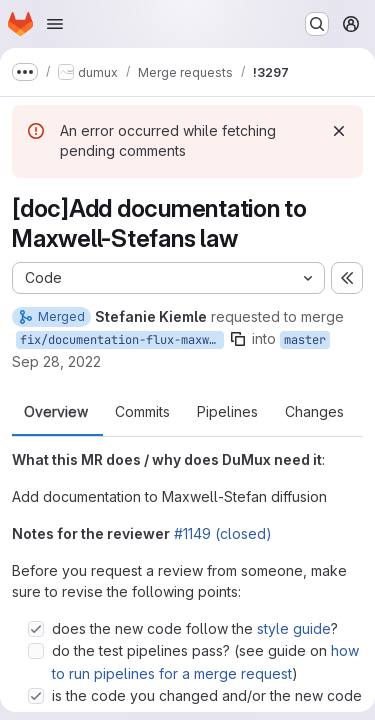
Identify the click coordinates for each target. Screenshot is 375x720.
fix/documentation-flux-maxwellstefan (122, 340)
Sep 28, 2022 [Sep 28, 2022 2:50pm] (56, 361)
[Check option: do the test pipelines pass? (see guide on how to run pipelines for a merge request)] (36, 651)
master (305, 340)
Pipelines (227, 412)
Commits (142, 412)
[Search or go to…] (317, 24)
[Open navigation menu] (55, 24)
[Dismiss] (339, 131)
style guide (294, 628)
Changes (314, 412)
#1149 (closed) (223, 533)
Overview (56, 412)
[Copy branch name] (238, 339)
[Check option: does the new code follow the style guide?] (36, 629)
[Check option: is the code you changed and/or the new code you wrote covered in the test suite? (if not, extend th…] (36, 696)
